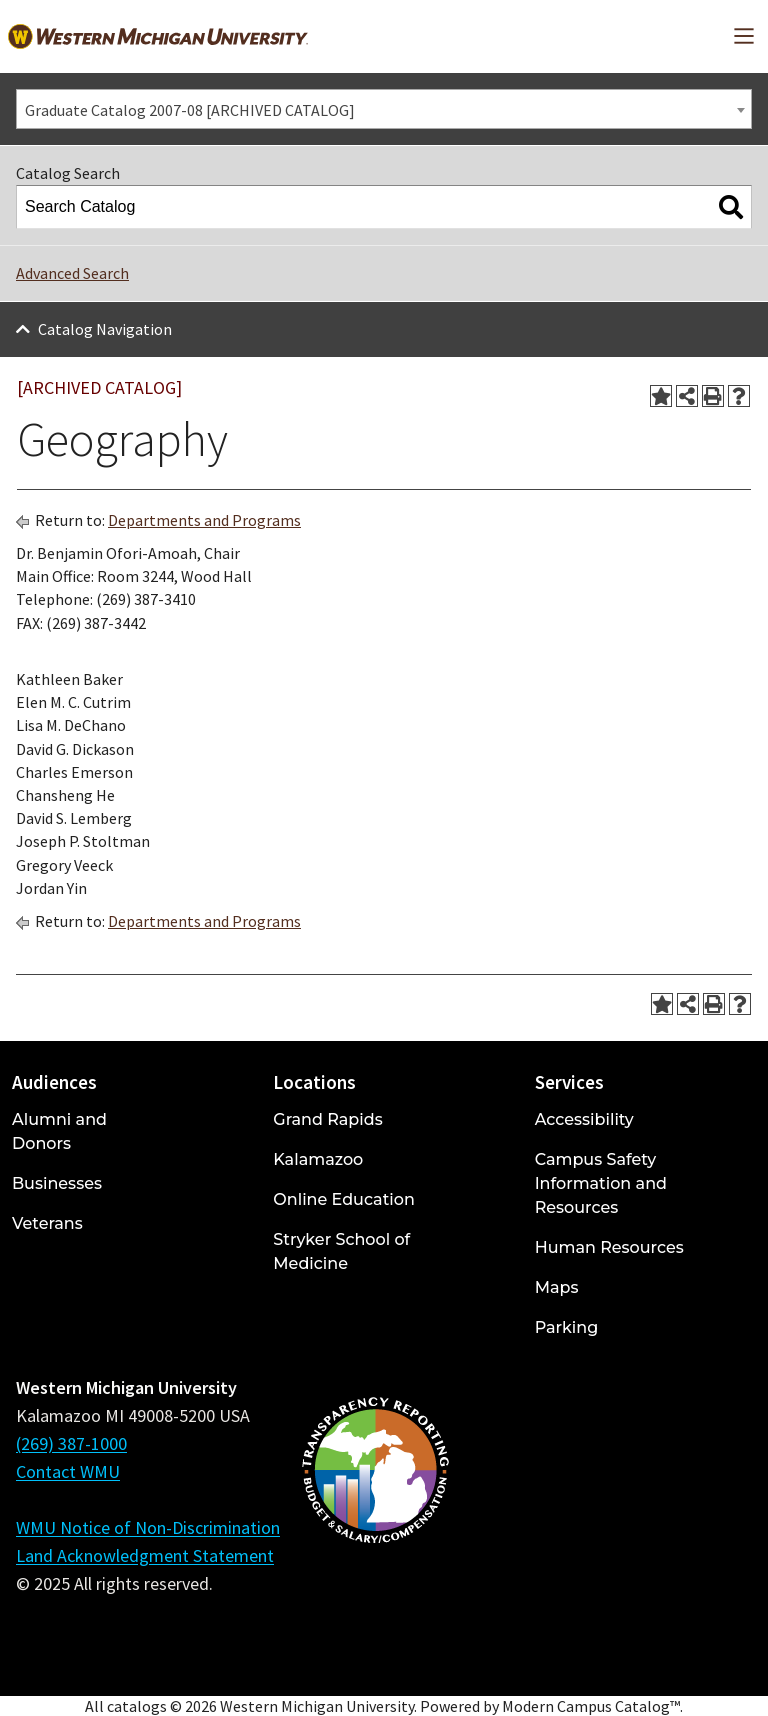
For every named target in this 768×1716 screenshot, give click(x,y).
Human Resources (609, 1247)
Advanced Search (72, 273)
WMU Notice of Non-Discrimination (148, 1527)
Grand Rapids (327, 1119)
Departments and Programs (204, 520)
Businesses (57, 1183)
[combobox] (384, 109)
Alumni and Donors (59, 1131)
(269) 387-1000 (71, 1443)
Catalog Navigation (105, 329)
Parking (567, 1327)
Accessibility (584, 1119)
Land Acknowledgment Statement (145, 1555)
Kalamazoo (318, 1159)
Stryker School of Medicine (341, 1251)
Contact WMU (68, 1471)
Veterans (47, 1223)
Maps (557, 1287)
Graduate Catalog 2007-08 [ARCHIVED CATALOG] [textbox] (190, 110)
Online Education (343, 1199)
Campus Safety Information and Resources (601, 1183)
